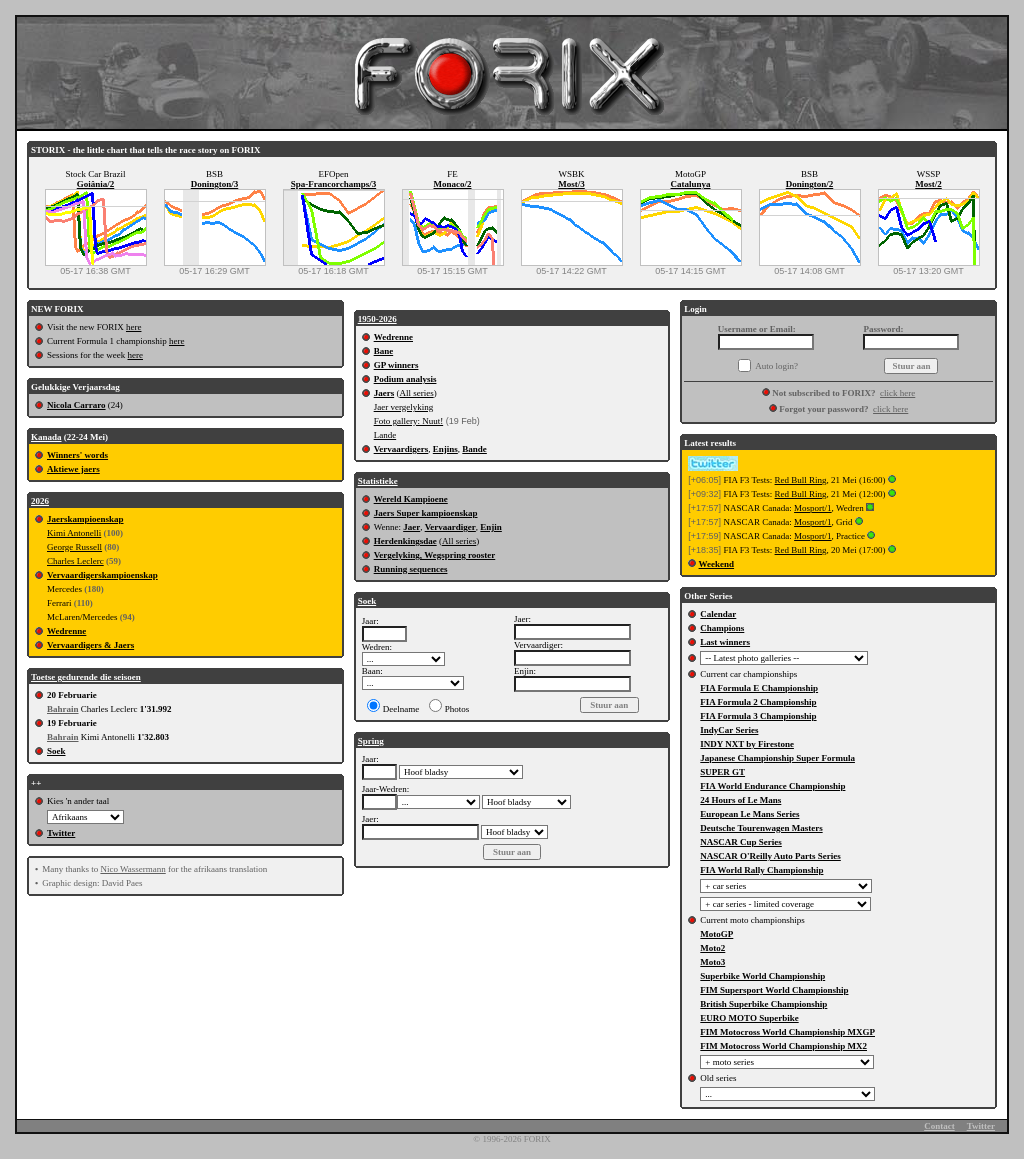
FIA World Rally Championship (761, 870)
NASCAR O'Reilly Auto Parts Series (770, 856)
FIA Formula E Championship (759, 688)
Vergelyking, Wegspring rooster (435, 555)
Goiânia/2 (96, 184)
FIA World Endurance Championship (772, 786)
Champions (722, 628)
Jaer (411, 527)
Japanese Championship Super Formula (777, 758)
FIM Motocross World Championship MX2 (783, 1046)
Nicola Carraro (76, 405)
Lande (385, 435)
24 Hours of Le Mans (740, 800)
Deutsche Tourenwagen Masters (761, 828)
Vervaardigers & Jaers (90, 645)
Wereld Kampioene (411, 499)
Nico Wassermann (132, 869)
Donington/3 (215, 184)
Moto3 (712, 962)
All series (416, 393)
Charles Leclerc (75, 561)
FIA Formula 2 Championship (758, 702)
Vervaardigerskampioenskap (102, 575)
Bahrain (63, 709)
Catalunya (690, 184)
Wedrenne (66, 631)
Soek (56, 751)
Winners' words (77, 455)
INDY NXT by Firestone (747, 744)
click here (897, 393)
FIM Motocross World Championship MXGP (787, 1032)
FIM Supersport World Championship (774, 990)
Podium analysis (405, 379)
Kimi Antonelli (74, 533)
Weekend (717, 564)
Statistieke (378, 481)
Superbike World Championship (762, 976)
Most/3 (571, 184)
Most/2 (928, 184)
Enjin (491, 527)
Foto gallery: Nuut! (409, 421)
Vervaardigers (401, 449)
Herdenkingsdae (405, 541)
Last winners (725, 642)
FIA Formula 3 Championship (758, 716)
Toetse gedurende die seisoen (86, 677)
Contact (939, 1126)
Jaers (384, 393)
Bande (474, 449)
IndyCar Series (729, 730)
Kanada (46, 437)
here (134, 327)
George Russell (74, 547)
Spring (371, 741)
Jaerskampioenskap (85, 519)
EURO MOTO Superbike (749, 1018)
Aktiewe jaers (73, 469)
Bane (384, 351)
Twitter (61, 833)
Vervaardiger (450, 527)
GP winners (396, 365)
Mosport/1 (813, 508)
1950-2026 (377, 319)
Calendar (718, 614)
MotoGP (716, 934)
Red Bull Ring (801, 480)
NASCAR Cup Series (741, 842)
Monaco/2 (453, 184)
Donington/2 (810, 184)
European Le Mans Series (749, 814)
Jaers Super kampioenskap (426, 513)
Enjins (445, 449)
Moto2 (712, 948)
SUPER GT (722, 772)
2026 (40, 501)
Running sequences (411, 569)
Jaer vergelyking (404, 407)
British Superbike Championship (763, 1004)
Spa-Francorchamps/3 (333, 184)
